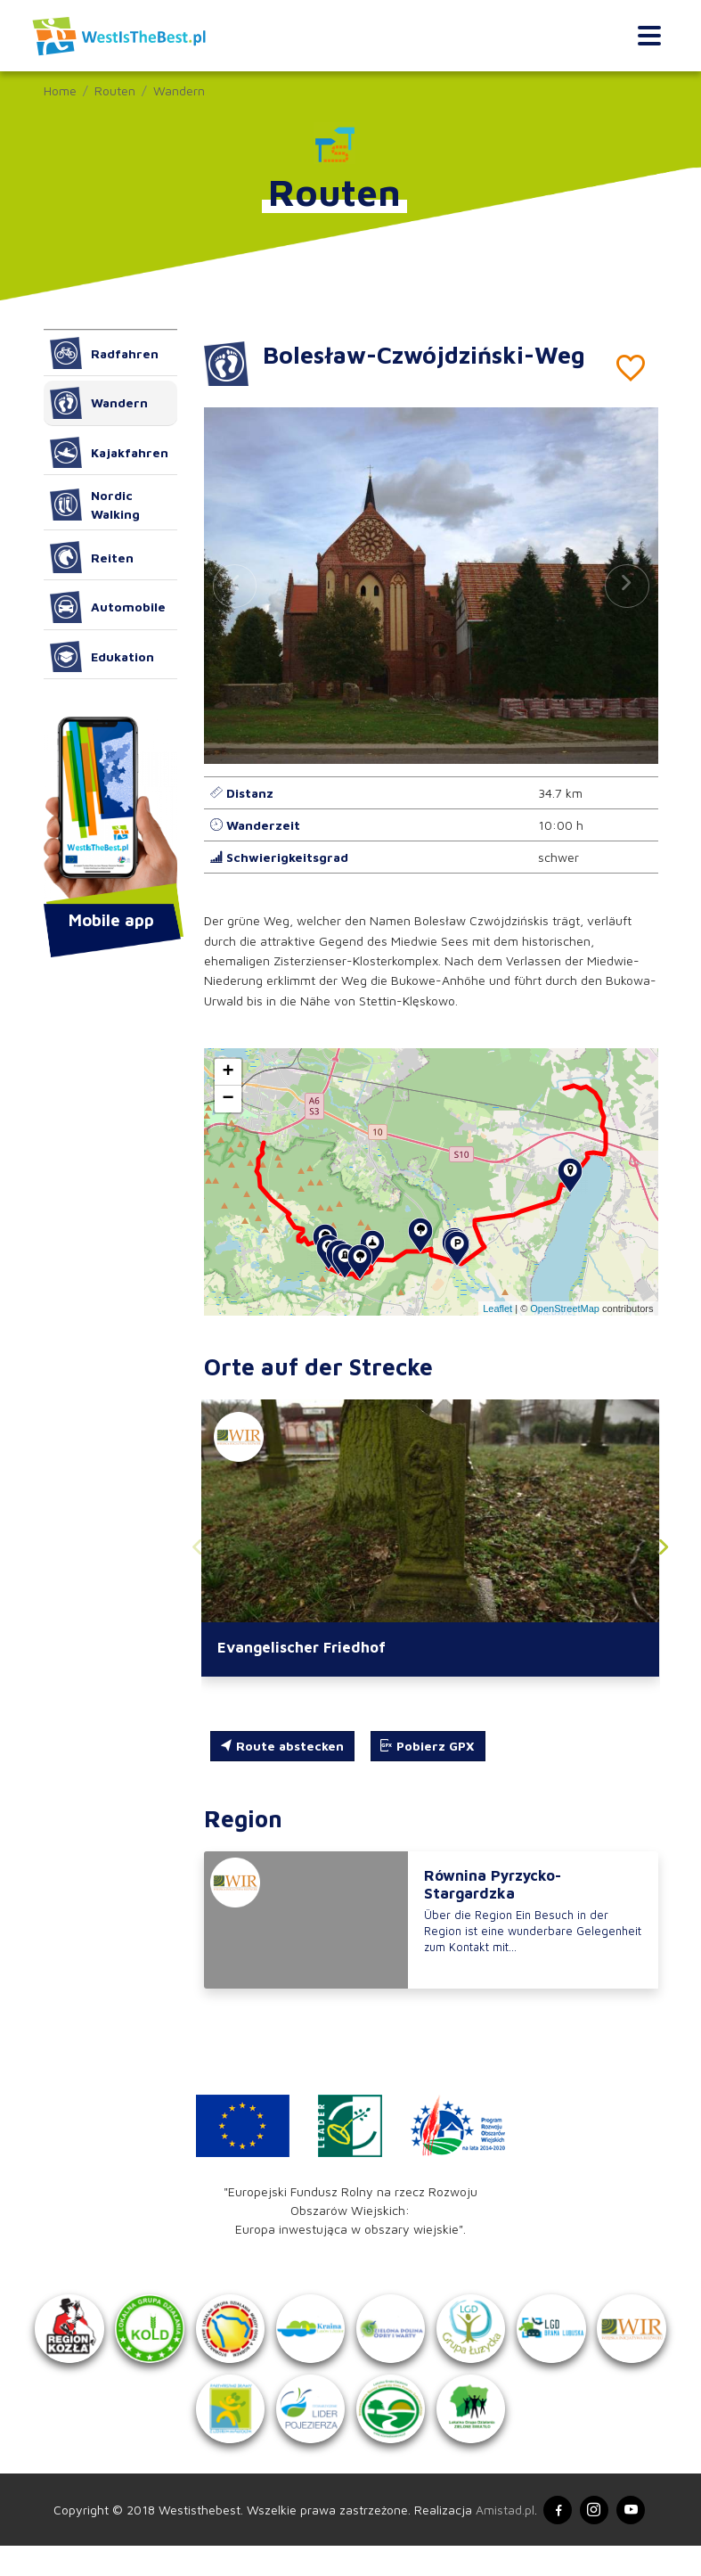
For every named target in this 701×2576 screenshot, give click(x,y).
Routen (114, 90)
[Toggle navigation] (649, 36)
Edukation (102, 657)
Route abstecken (282, 1747)
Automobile (108, 607)
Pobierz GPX (427, 1747)
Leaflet (497, 1308)
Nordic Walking (95, 504)
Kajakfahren (109, 453)
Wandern (179, 90)
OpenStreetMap (564, 1308)
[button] (627, 585)
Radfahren (104, 353)
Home (60, 90)
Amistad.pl (500, 2539)
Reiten (92, 557)
